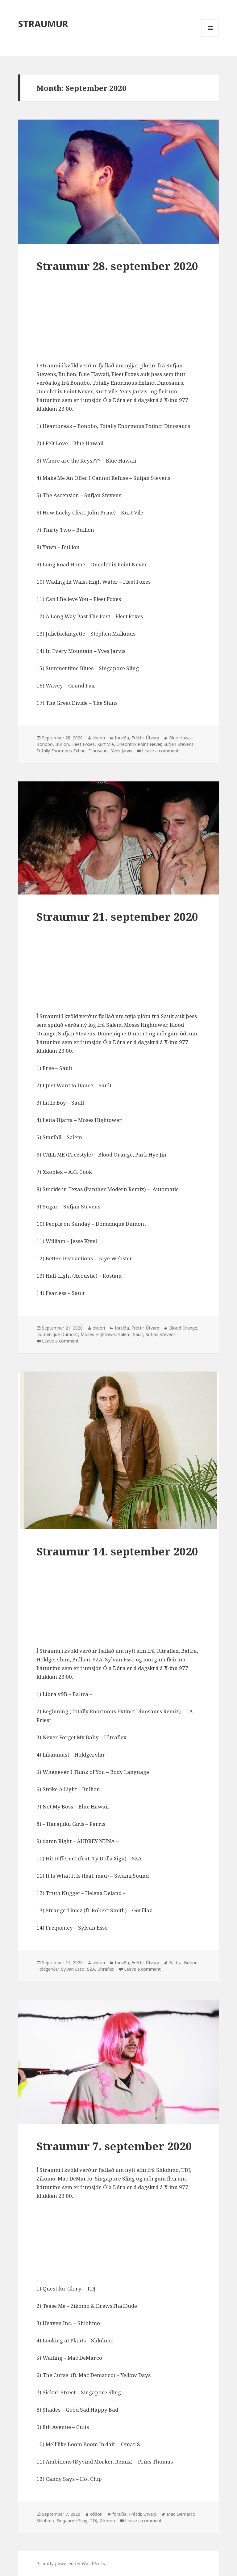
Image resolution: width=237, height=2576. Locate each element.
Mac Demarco (181, 2514)
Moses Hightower (98, 1334)
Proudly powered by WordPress (70, 2563)
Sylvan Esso (73, 1969)
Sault (138, 1334)
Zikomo (107, 2520)
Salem (124, 1334)
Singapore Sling (72, 2520)
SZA (91, 1969)
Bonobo (44, 744)
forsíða (122, 738)
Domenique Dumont (57, 1334)
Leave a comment (160, 751)
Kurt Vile (105, 744)
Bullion (62, 744)
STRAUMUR (43, 24)
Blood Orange (183, 1328)
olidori (99, 738)
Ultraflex (106, 1969)
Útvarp (152, 738)
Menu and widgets (210, 36)
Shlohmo (45, 2520)
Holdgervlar (47, 1969)
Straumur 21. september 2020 (117, 916)
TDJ (93, 2520)
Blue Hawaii (181, 738)
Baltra (175, 1962)
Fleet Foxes (83, 744)
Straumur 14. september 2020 (117, 1551)
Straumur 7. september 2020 (114, 2146)
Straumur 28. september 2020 (117, 266)
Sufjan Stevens (178, 744)
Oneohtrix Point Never (138, 744)
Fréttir (137, 738)
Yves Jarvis (121, 751)
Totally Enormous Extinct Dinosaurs (72, 751)
